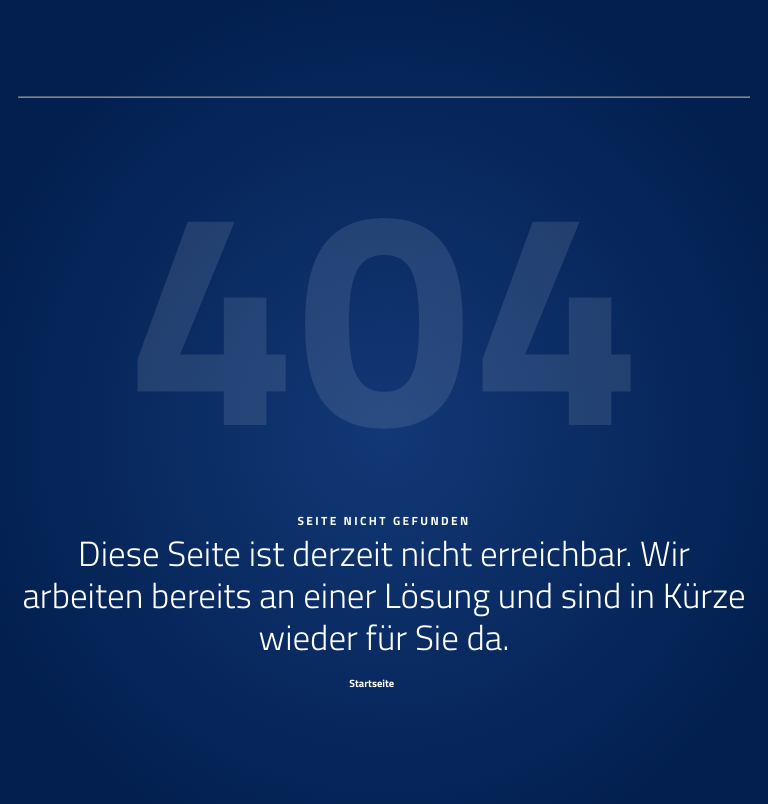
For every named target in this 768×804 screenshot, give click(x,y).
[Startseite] (384, 682)
